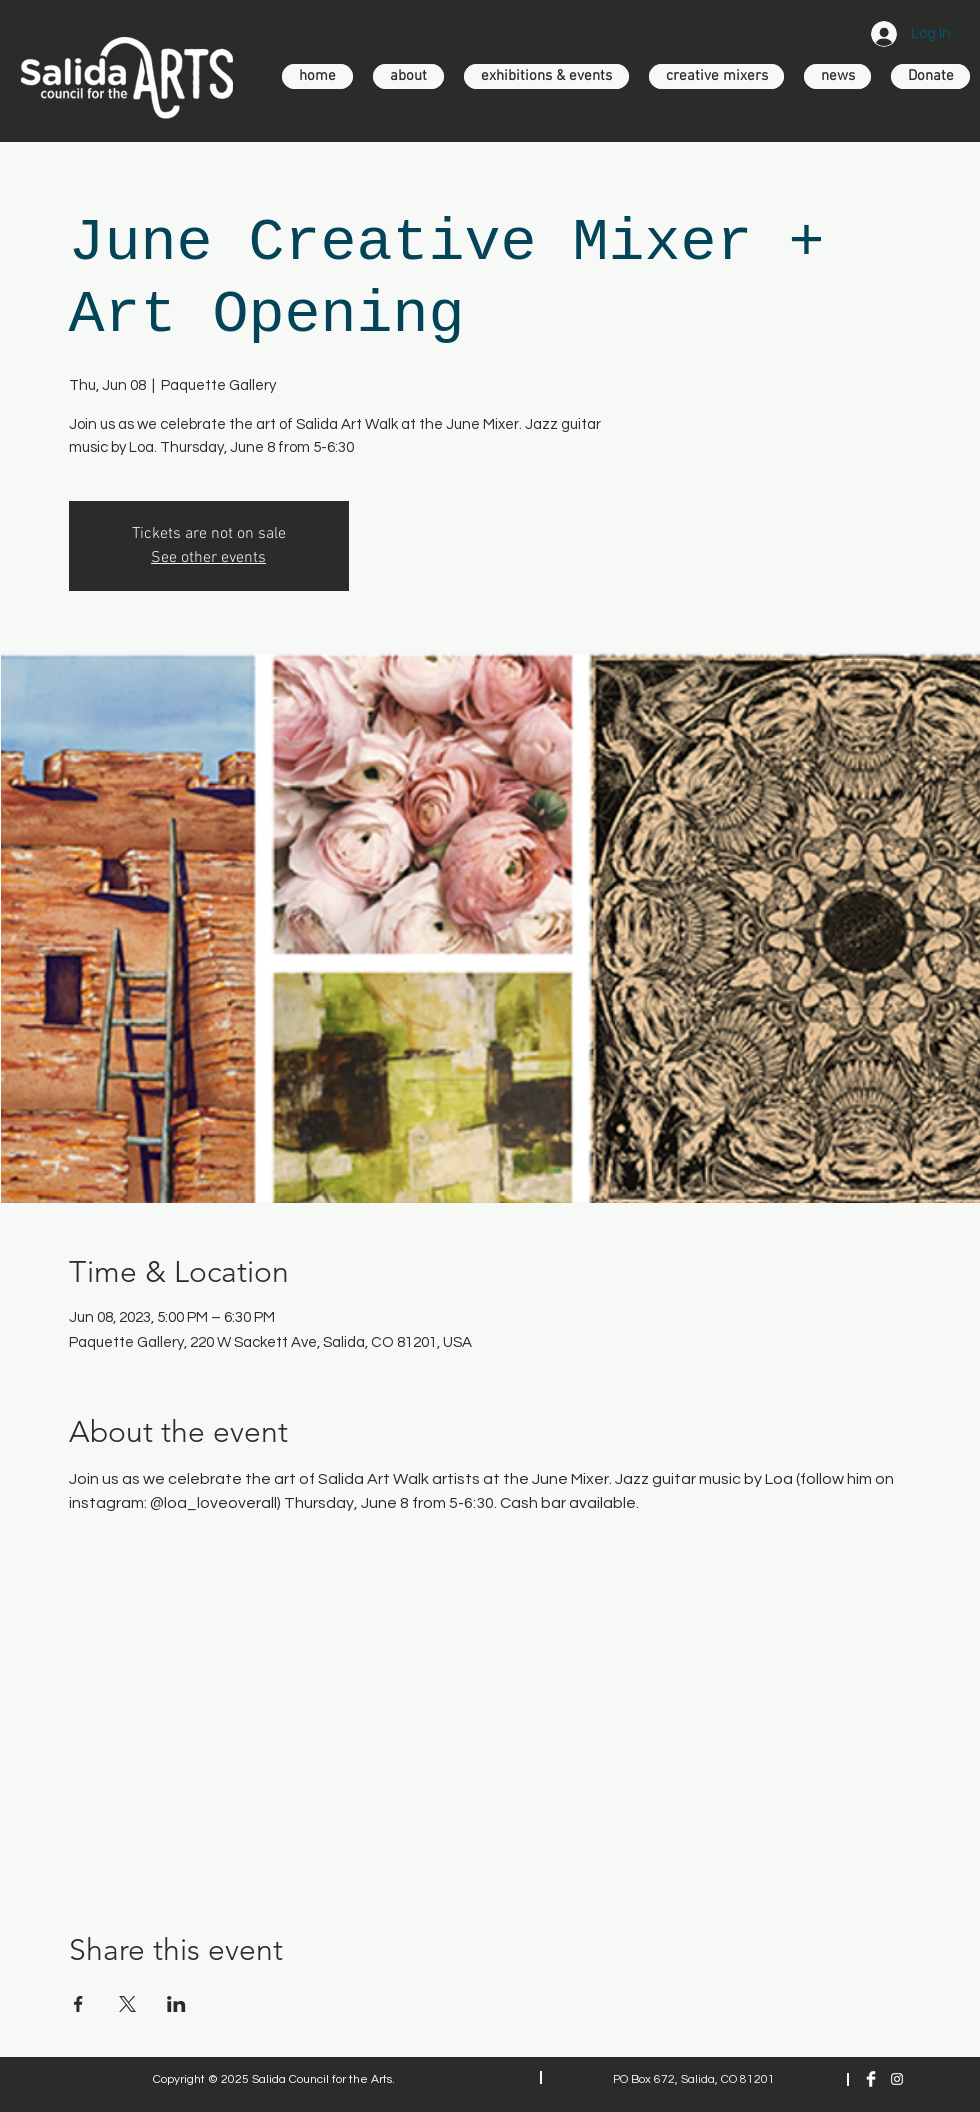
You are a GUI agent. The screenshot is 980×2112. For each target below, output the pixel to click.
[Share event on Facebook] (78, 2004)
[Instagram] (897, 2079)
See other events (208, 558)
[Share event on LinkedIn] (176, 2004)
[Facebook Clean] (871, 2079)
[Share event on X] (127, 2004)
